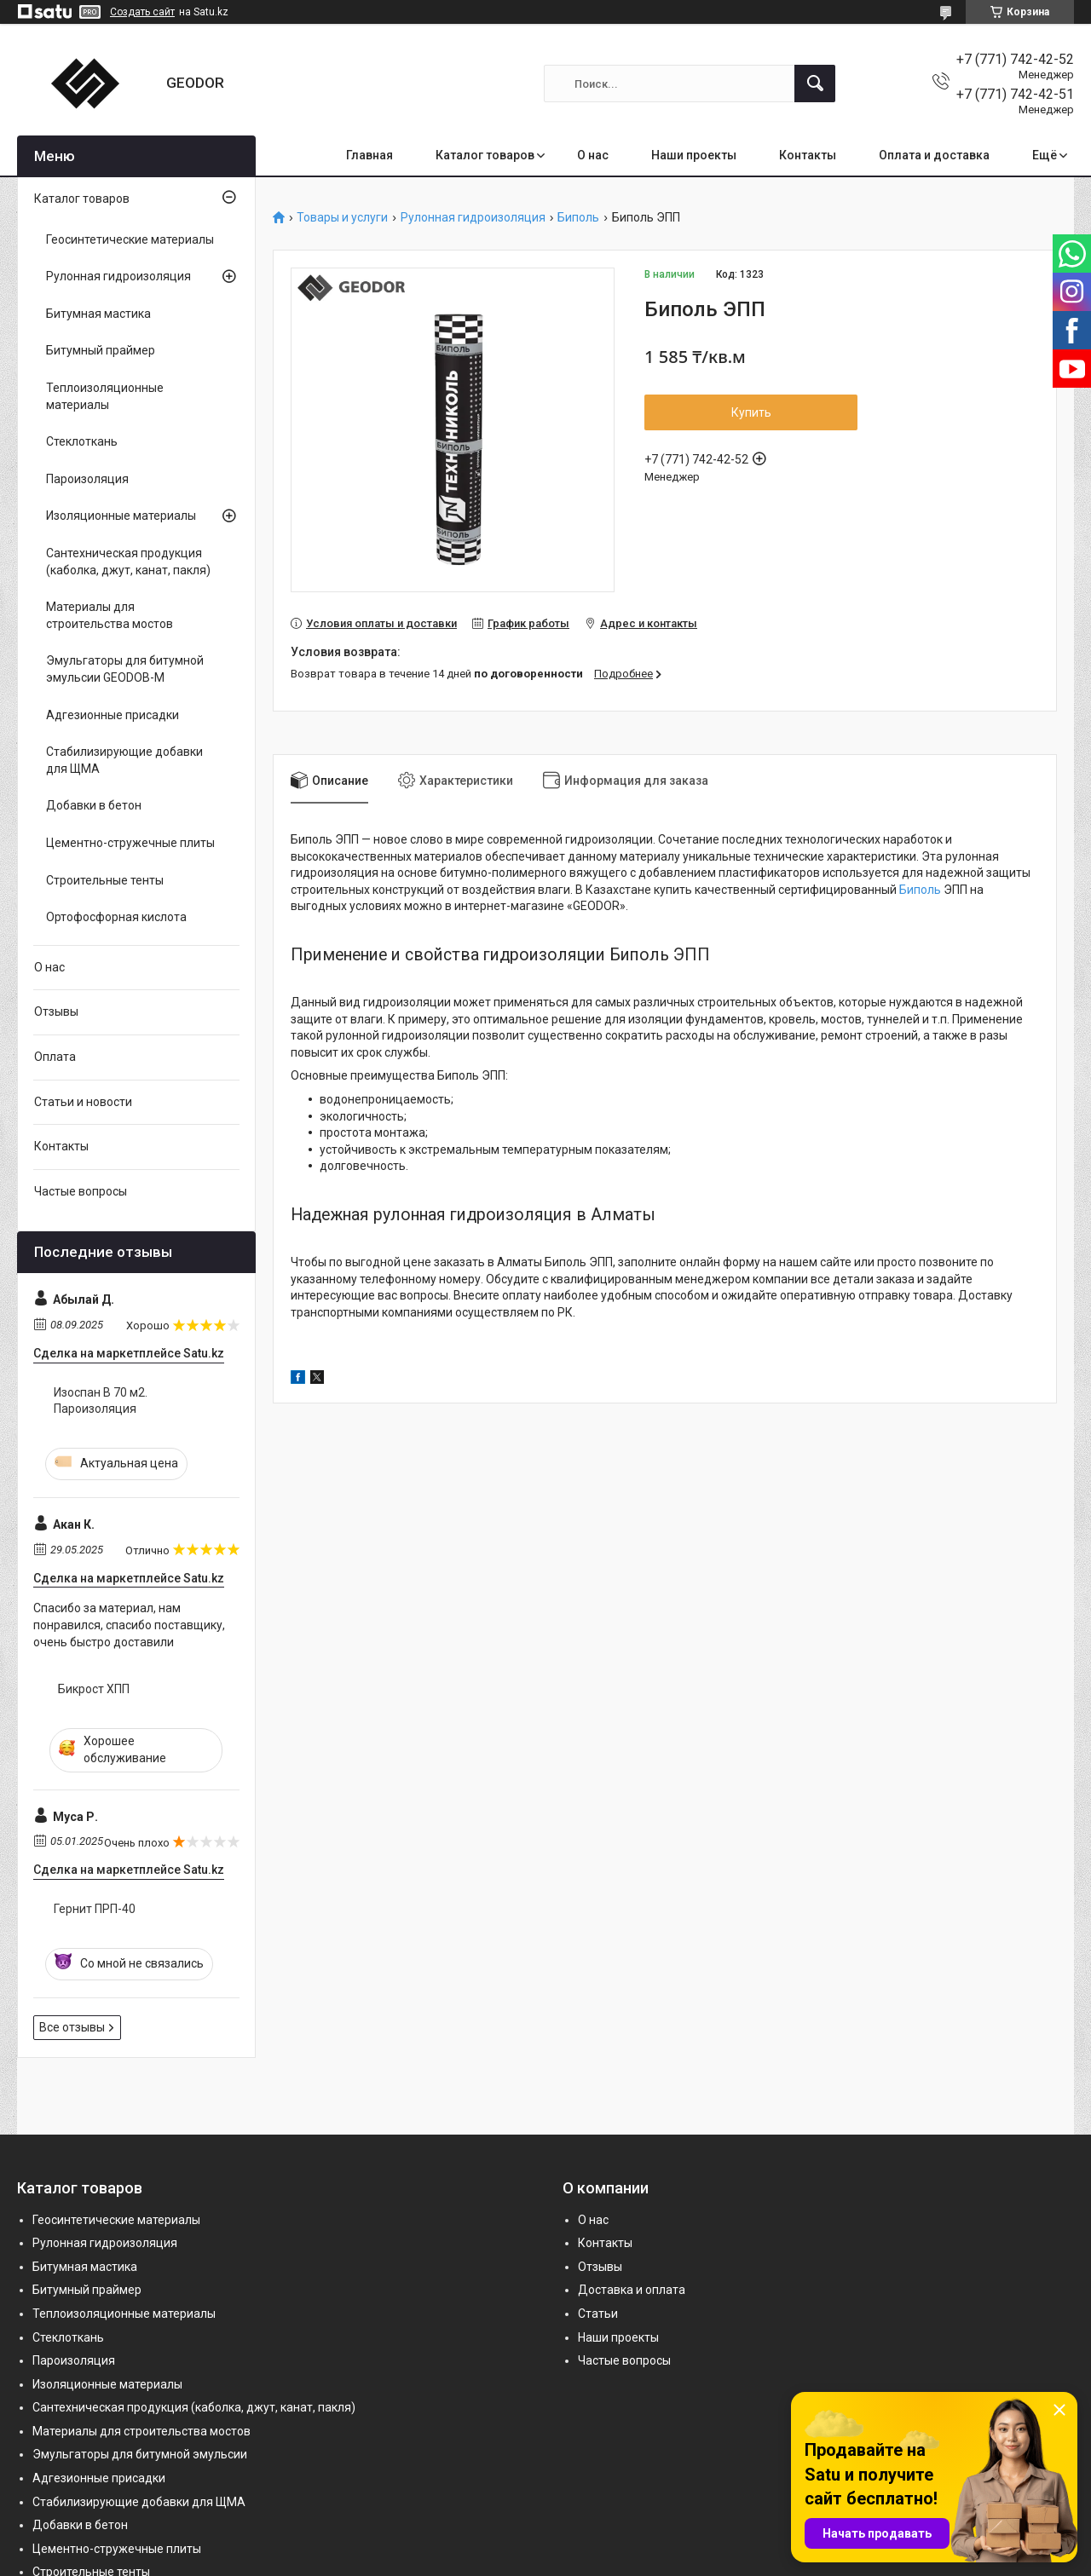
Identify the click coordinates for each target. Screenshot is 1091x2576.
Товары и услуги (342, 217)
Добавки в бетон (93, 805)
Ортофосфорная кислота (116, 917)
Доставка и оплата (631, 2290)
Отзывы (56, 1011)
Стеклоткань (82, 441)
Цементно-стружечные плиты (130, 843)
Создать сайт (142, 12)
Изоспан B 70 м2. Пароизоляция (100, 1401)
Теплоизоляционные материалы (105, 396)
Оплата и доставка (934, 155)
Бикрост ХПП (94, 1689)
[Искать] (814, 83)
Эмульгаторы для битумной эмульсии (139, 2454)
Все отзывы (72, 2027)
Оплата (55, 1056)
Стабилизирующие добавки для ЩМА (124, 760)
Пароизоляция (87, 479)
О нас (593, 155)
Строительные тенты (105, 880)
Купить (751, 412)
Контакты (807, 155)
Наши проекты (693, 155)
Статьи (598, 2313)
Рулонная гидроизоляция (473, 217)
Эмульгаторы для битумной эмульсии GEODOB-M (125, 669)
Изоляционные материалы (121, 515)
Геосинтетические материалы (130, 239)
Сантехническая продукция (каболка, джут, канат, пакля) (128, 561)
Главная (369, 155)
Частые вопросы (80, 1191)
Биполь (578, 217)
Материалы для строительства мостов (109, 615)
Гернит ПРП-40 (95, 1909)
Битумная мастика (98, 313)
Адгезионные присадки (112, 715)
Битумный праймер (100, 350)
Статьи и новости (83, 1102)
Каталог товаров (485, 155)
